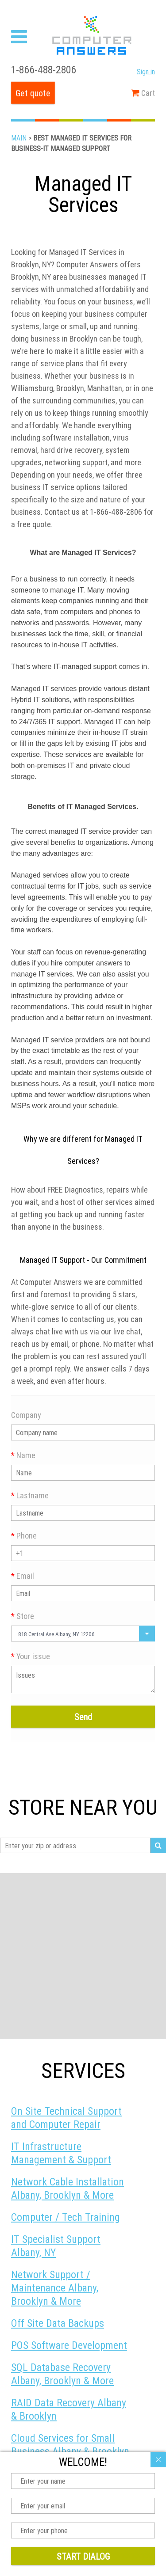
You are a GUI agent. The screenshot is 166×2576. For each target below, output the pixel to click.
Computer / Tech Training (65, 2217)
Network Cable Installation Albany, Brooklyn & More (67, 2188)
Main (19, 137)
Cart (143, 93)
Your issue (30, 1656)
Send (83, 1716)
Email (22, 1576)
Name (23, 1455)
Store (22, 1616)
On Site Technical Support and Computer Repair (66, 2118)
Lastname (30, 1495)
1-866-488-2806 (43, 69)
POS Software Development (69, 2345)
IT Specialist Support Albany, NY (55, 2246)
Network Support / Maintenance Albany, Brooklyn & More (54, 2287)
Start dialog (83, 2556)
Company (26, 1415)
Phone (24, 1536)
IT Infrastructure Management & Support (61, 2153)
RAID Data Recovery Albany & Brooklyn (68, 2409)
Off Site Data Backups (57, 2323)
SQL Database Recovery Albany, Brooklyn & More (62, 2374)
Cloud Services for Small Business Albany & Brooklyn (70, 2445)
